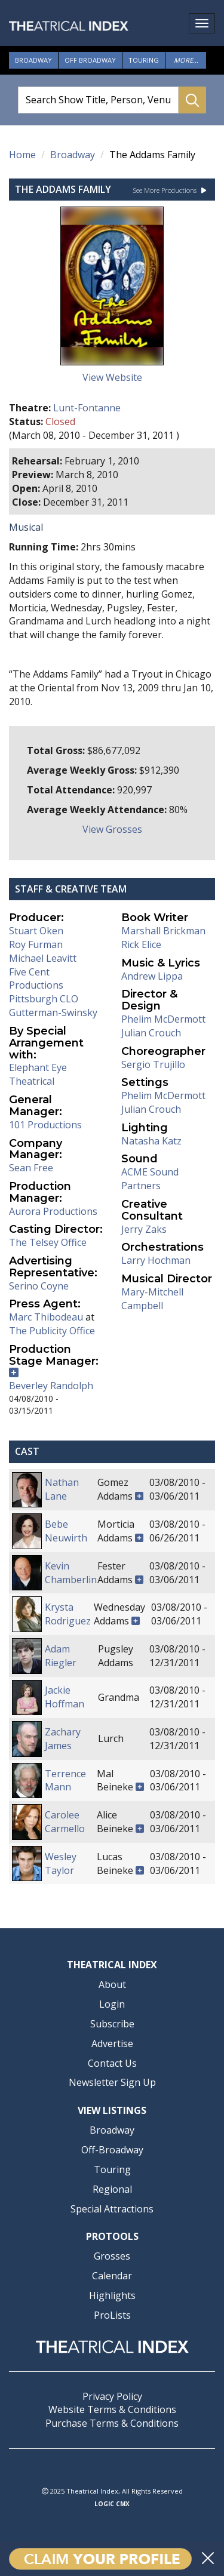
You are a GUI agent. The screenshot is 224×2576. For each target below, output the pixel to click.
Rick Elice (141, 944)
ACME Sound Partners (150, 1178)
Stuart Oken (36, 930)
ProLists (112, 2315)
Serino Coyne (39, 1285)
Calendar (112, 2275)
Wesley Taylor (60, 1863)
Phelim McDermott (163, 1019)
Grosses (112, 2256)
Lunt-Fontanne (87, 407)
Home (22, 154)
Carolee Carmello (65, 1821)
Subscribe (112, 2023)
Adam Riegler (60, 1655)
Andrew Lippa (152, 976)
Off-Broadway (112, 2149)
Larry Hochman (156, 1260)
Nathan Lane (62, 1489)
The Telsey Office (48, 1242)
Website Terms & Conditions (112, 2409)
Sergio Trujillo (153, 1064)
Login (112, 2004)
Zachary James (63, 1738)
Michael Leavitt (42, 958)
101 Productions (45, 1124)
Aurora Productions (53, 1211)
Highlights (112, 2295)
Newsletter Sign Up (112, 2082)
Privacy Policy (112, 2396)
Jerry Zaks (144, 1229)
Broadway (33, 60)
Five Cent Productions (36, 978)
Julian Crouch (151, 1032)
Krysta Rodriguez (68, 1614)
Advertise (112, 2043)
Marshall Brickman (163, 930)
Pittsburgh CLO (43, 998)
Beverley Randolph (51, 1385)
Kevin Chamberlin (71, 1572)
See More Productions (169, 190)
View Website (112, 377)
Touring (143, 60)
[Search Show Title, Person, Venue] (98, 100)
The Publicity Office (52, 1330)
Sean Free (31, 1167)
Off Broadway (90, 60)
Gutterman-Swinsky (53, 1012)
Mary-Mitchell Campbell (152, 1298)
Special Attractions (112, 2208)
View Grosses (112, 829)
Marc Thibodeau (46, 1317)
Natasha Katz (151, 1140)
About (112, 1984)
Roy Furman (36, 944)
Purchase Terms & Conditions (112, 2423)
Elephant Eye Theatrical (38, 1074)
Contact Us (112, 2063)
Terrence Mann (65, 1780)
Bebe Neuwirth (66, 1531)
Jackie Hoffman (64, 1697)
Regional (112, 2189)
